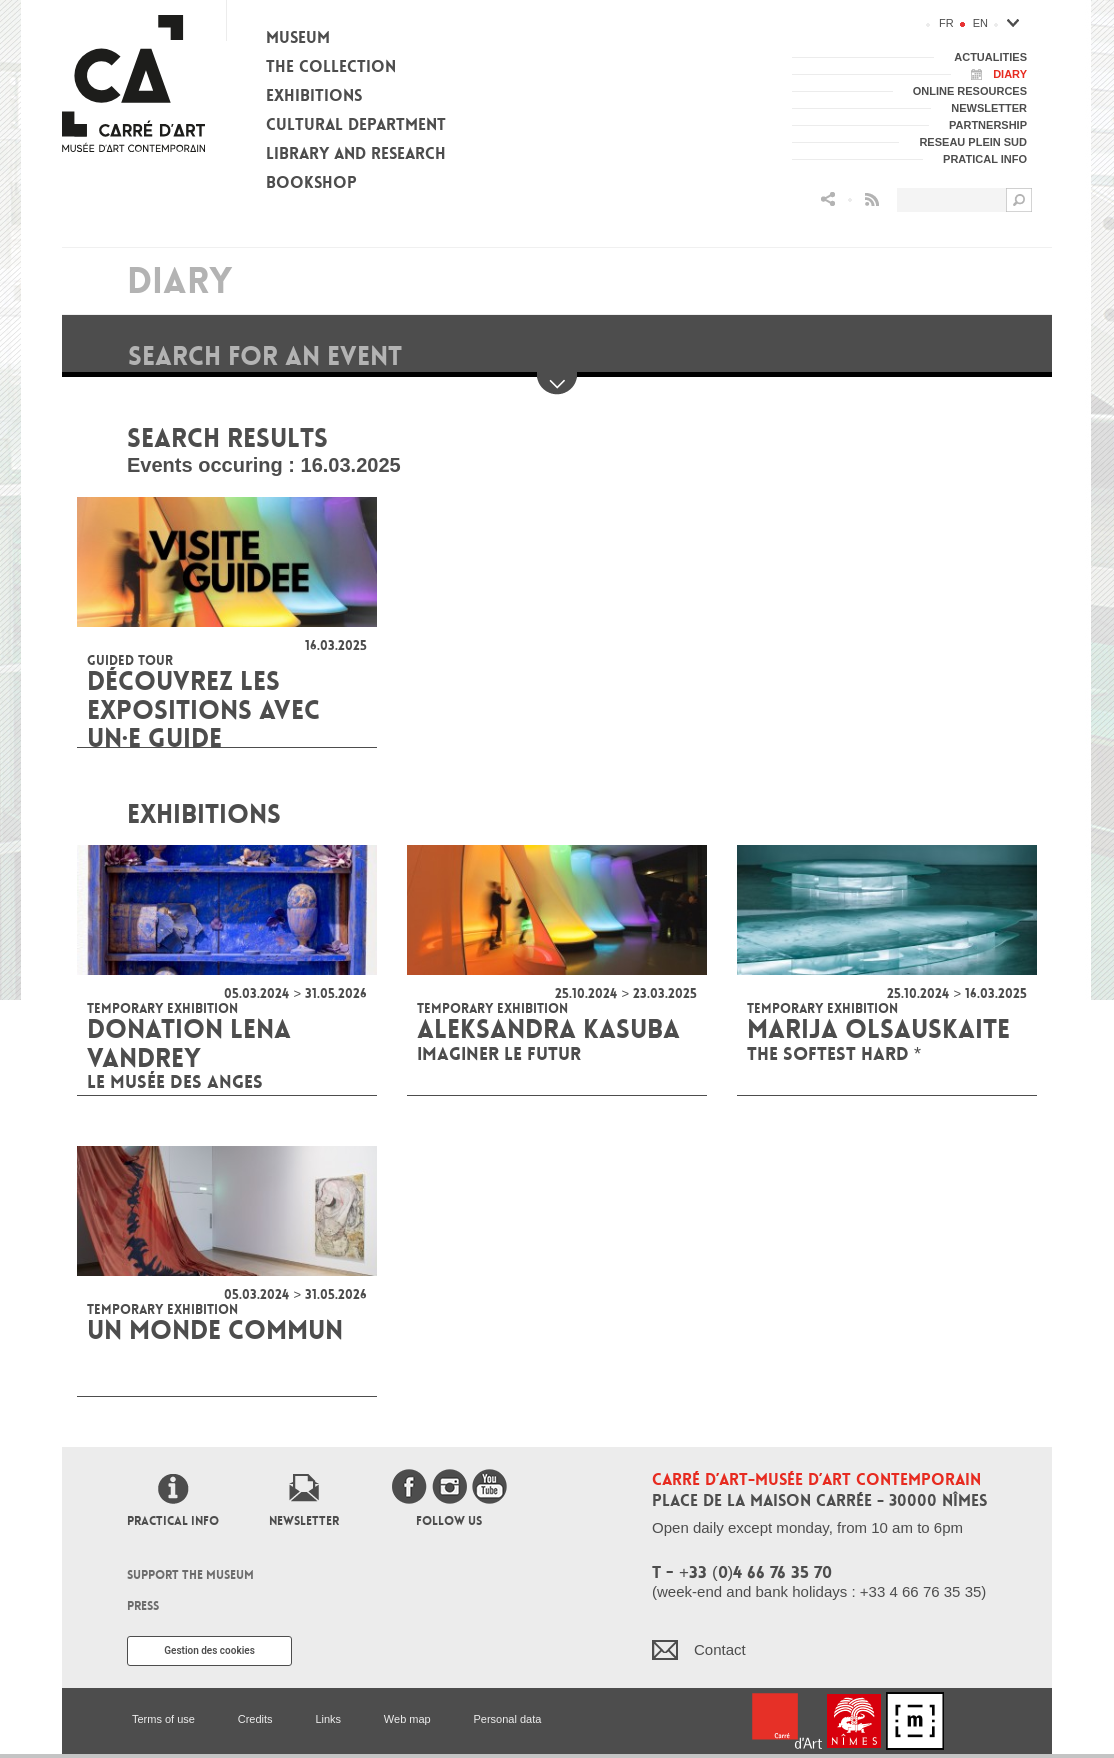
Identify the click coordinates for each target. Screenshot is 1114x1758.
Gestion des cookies (209, 1650)
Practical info (173, 1521)
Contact (720, 1649)
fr (946, 23)
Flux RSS (872, 199)
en (980, 23)
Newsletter (304, 1521)
